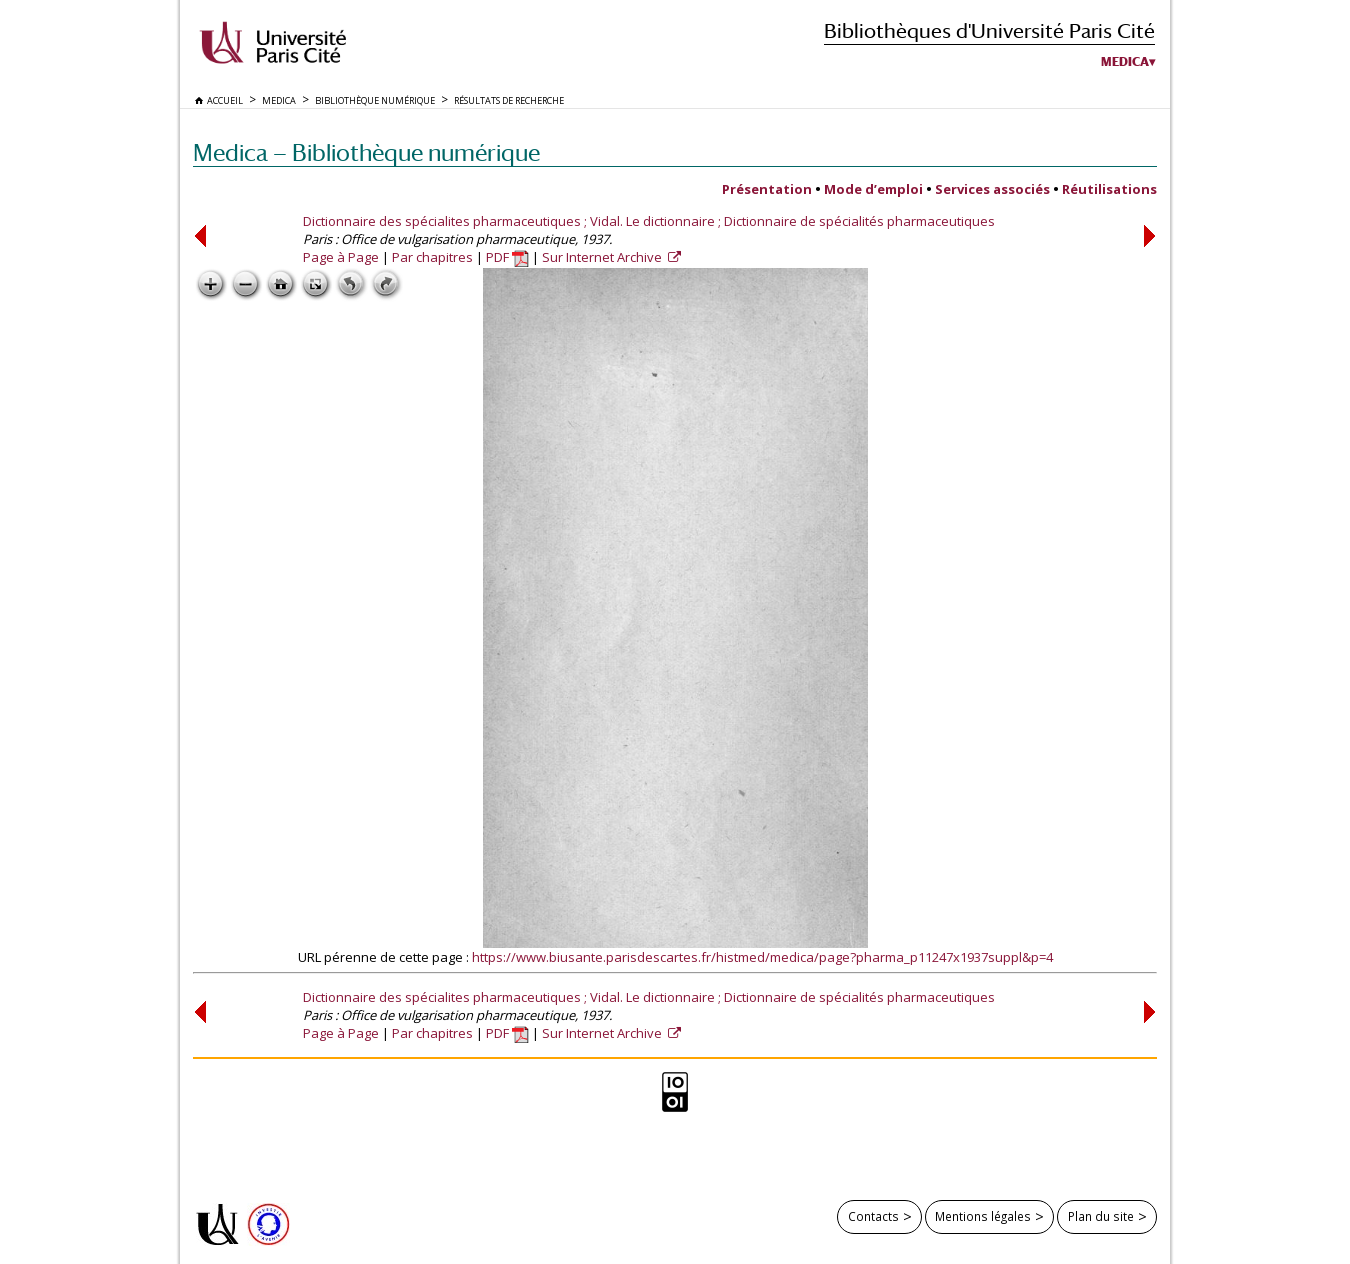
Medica (1125, 62)
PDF (507, 257)
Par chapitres (432, 257)
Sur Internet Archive (603, 257)
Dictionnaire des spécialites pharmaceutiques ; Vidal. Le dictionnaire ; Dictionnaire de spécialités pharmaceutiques (649, 221)
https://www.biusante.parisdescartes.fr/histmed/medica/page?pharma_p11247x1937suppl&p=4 (762, 957)
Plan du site (1101, 1216)
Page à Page (341, 257)
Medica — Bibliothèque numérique (366, 152)
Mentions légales (983, 1216)
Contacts (873, 1216)
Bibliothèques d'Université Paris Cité (989, 30)
